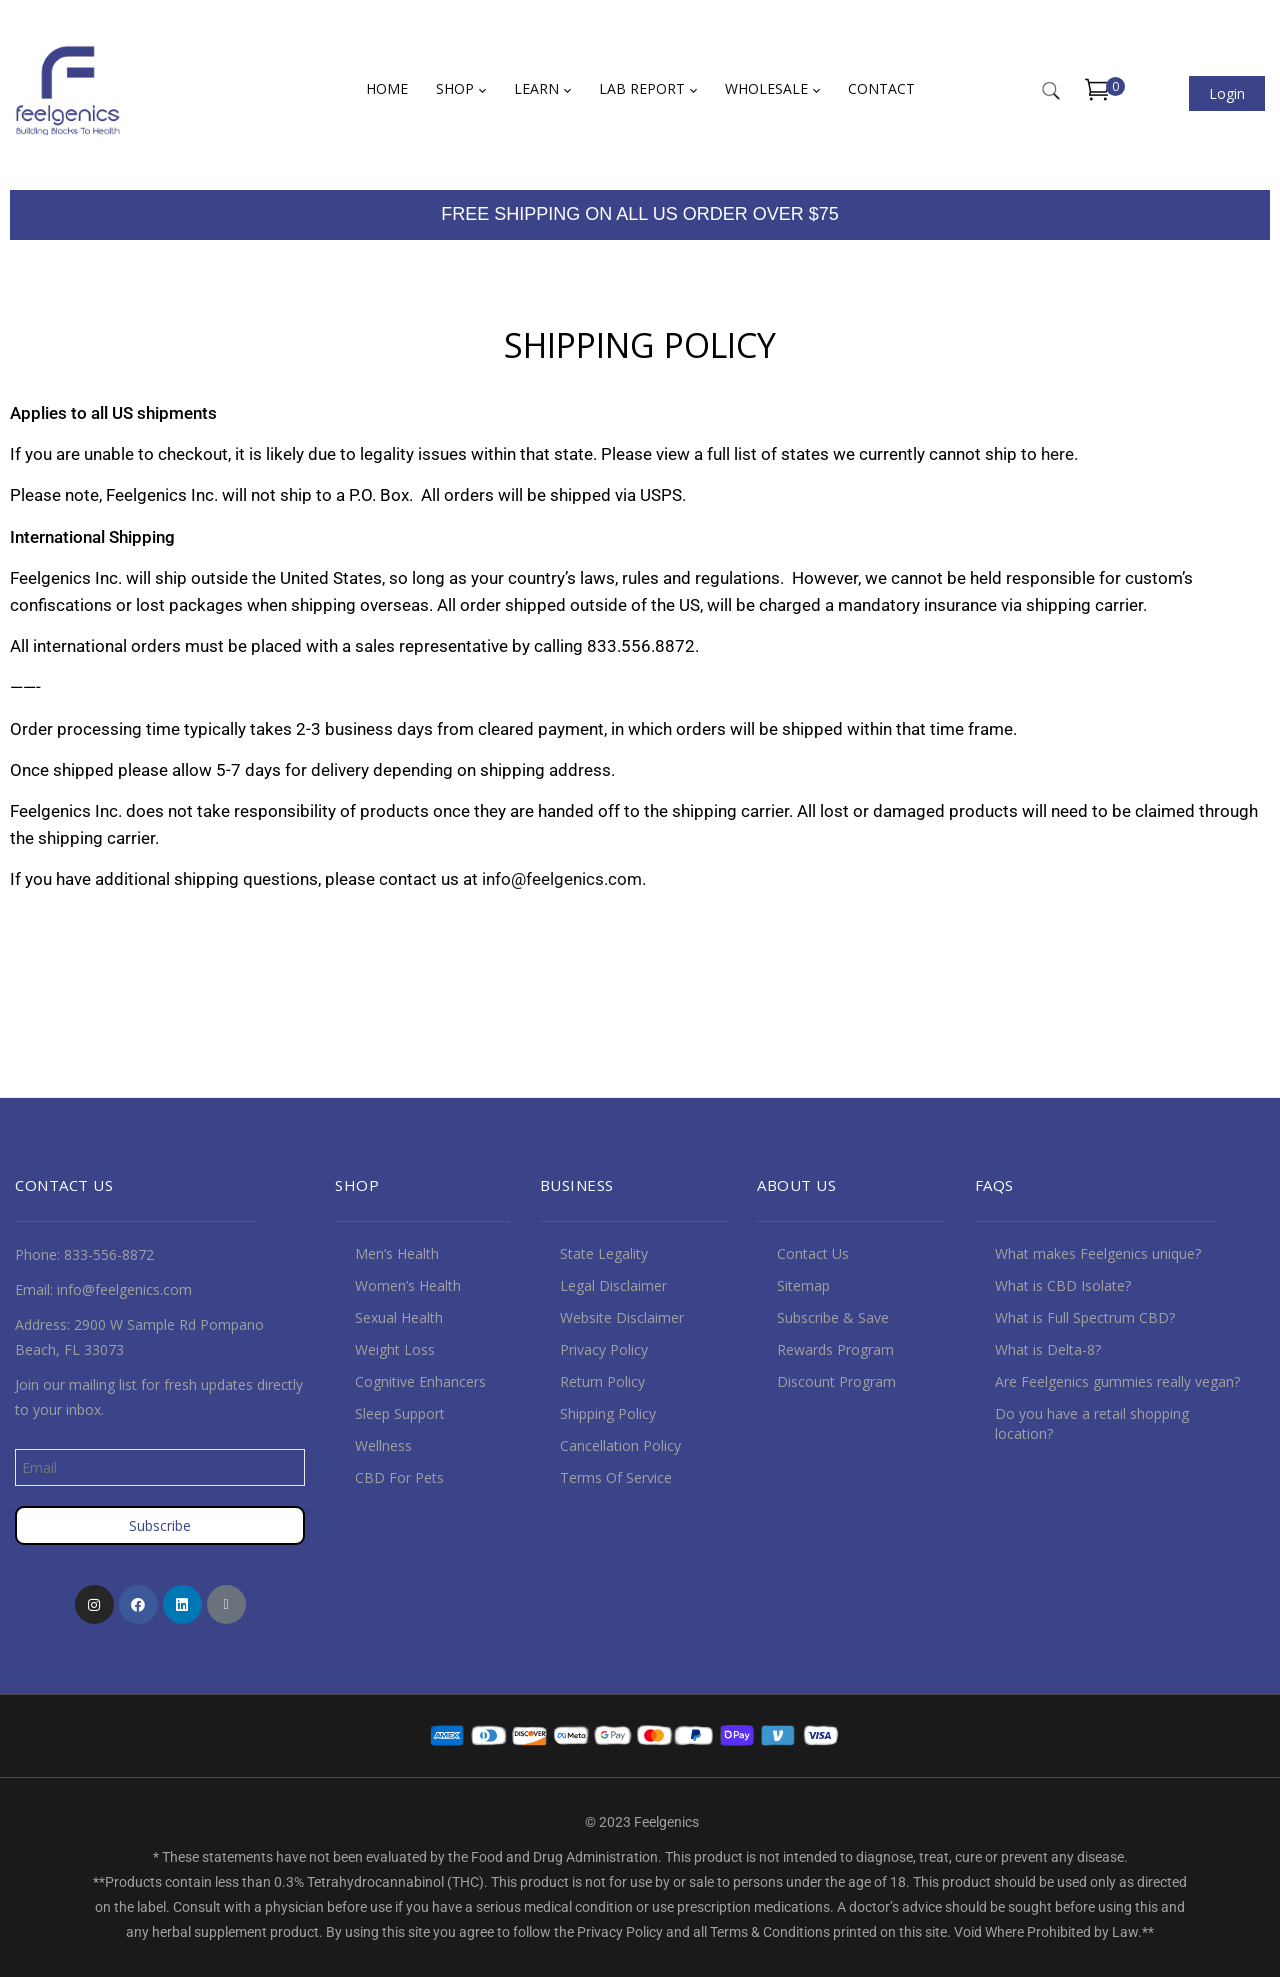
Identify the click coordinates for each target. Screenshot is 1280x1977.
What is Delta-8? (1048, 1349)
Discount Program (836, 1381)
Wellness (383, 1445)
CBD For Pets (399, 1477)
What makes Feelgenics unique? (1098, 1253)
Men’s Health (397, 1253)
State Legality (604, 1253)
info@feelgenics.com (562, 879)
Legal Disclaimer (613, 1285)
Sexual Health (399, 1317)
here (1057, 454)
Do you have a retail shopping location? (1092, 1423)
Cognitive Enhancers (420, 1381)
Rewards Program (835, 1349)
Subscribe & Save (833, 1317)
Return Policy (602, 1381)
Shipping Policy (608, 1413)
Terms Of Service (616, 1477)
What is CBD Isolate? (1063, 1285)
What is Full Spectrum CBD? (1085, 1317)
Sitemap (803, 1285)
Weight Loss (395, 1349)
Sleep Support (400, 1413)
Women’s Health (408, 1285)
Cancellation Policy (620, 1445)
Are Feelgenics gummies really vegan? (1117, 1381)
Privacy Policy (604, 1349)
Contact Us (813, 1253)
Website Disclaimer (622, 1317)
